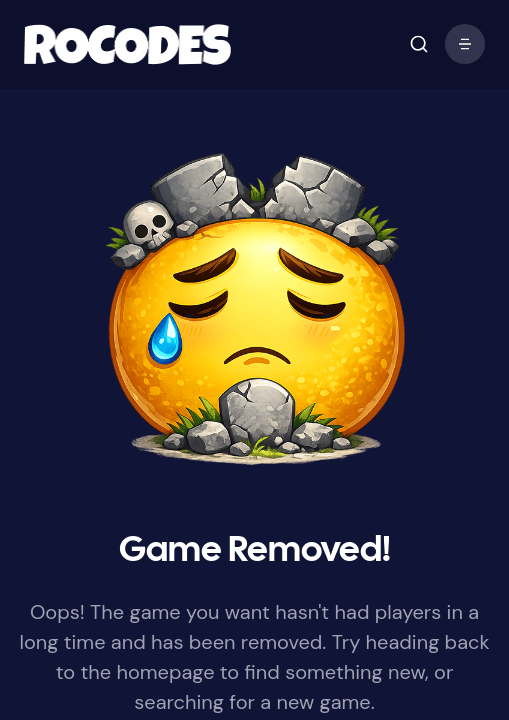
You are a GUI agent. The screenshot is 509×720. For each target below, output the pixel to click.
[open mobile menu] (419, 44)
